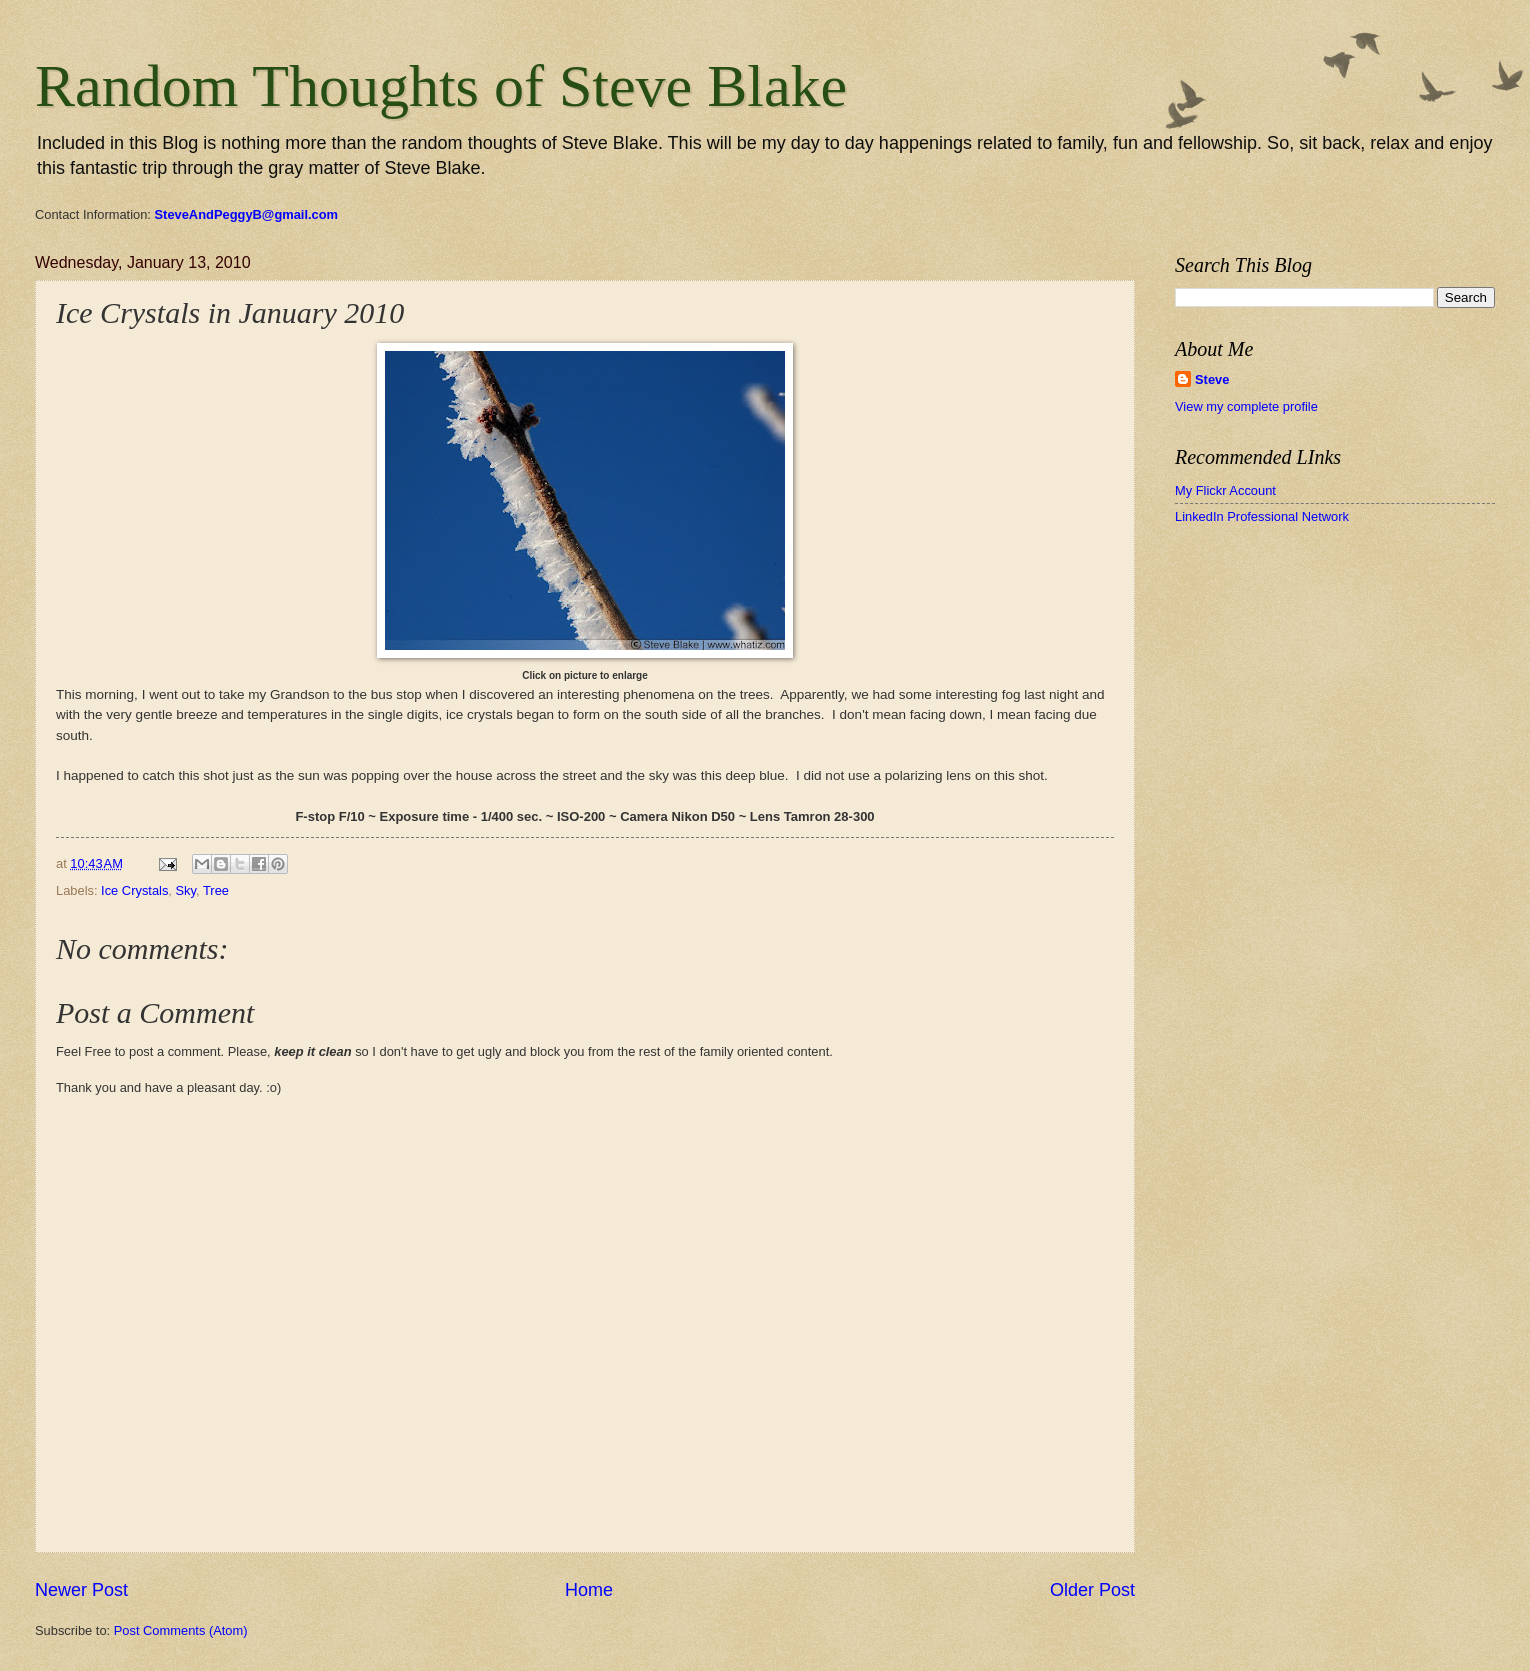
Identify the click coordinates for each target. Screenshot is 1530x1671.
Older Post (1092, 1590)
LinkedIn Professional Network (1262, 516)
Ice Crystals (134, 890)
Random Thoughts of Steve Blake (441, 86)
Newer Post (81, 1590)
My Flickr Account (1225, 490)
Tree (216, 890)
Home (589, 1590)
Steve (1212, 379)
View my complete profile (1246, 406)
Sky (186, 890)
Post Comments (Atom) (181, 1630)
